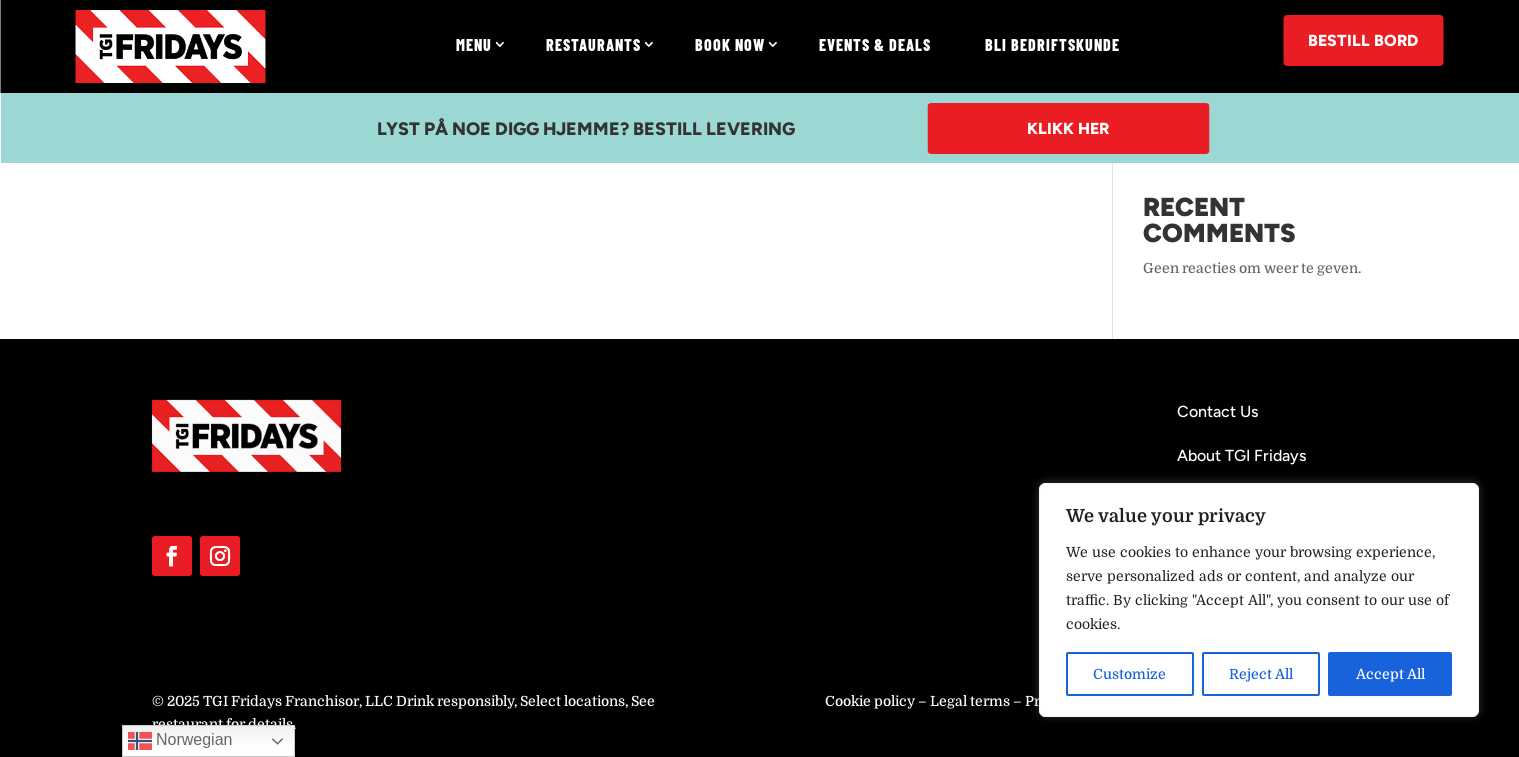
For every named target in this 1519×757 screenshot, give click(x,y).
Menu (474, 44)
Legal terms (970, 701)
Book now (730, 44)
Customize (1129, 674)
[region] (1259, 600)
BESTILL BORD (1363, 40)
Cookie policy (870, 701)
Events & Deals (875, 44)
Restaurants (593, 44)
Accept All (1390, 674)
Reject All (1261, 674)
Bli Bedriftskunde (1052, 44)
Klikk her (1068, 128)
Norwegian (180, 741)
